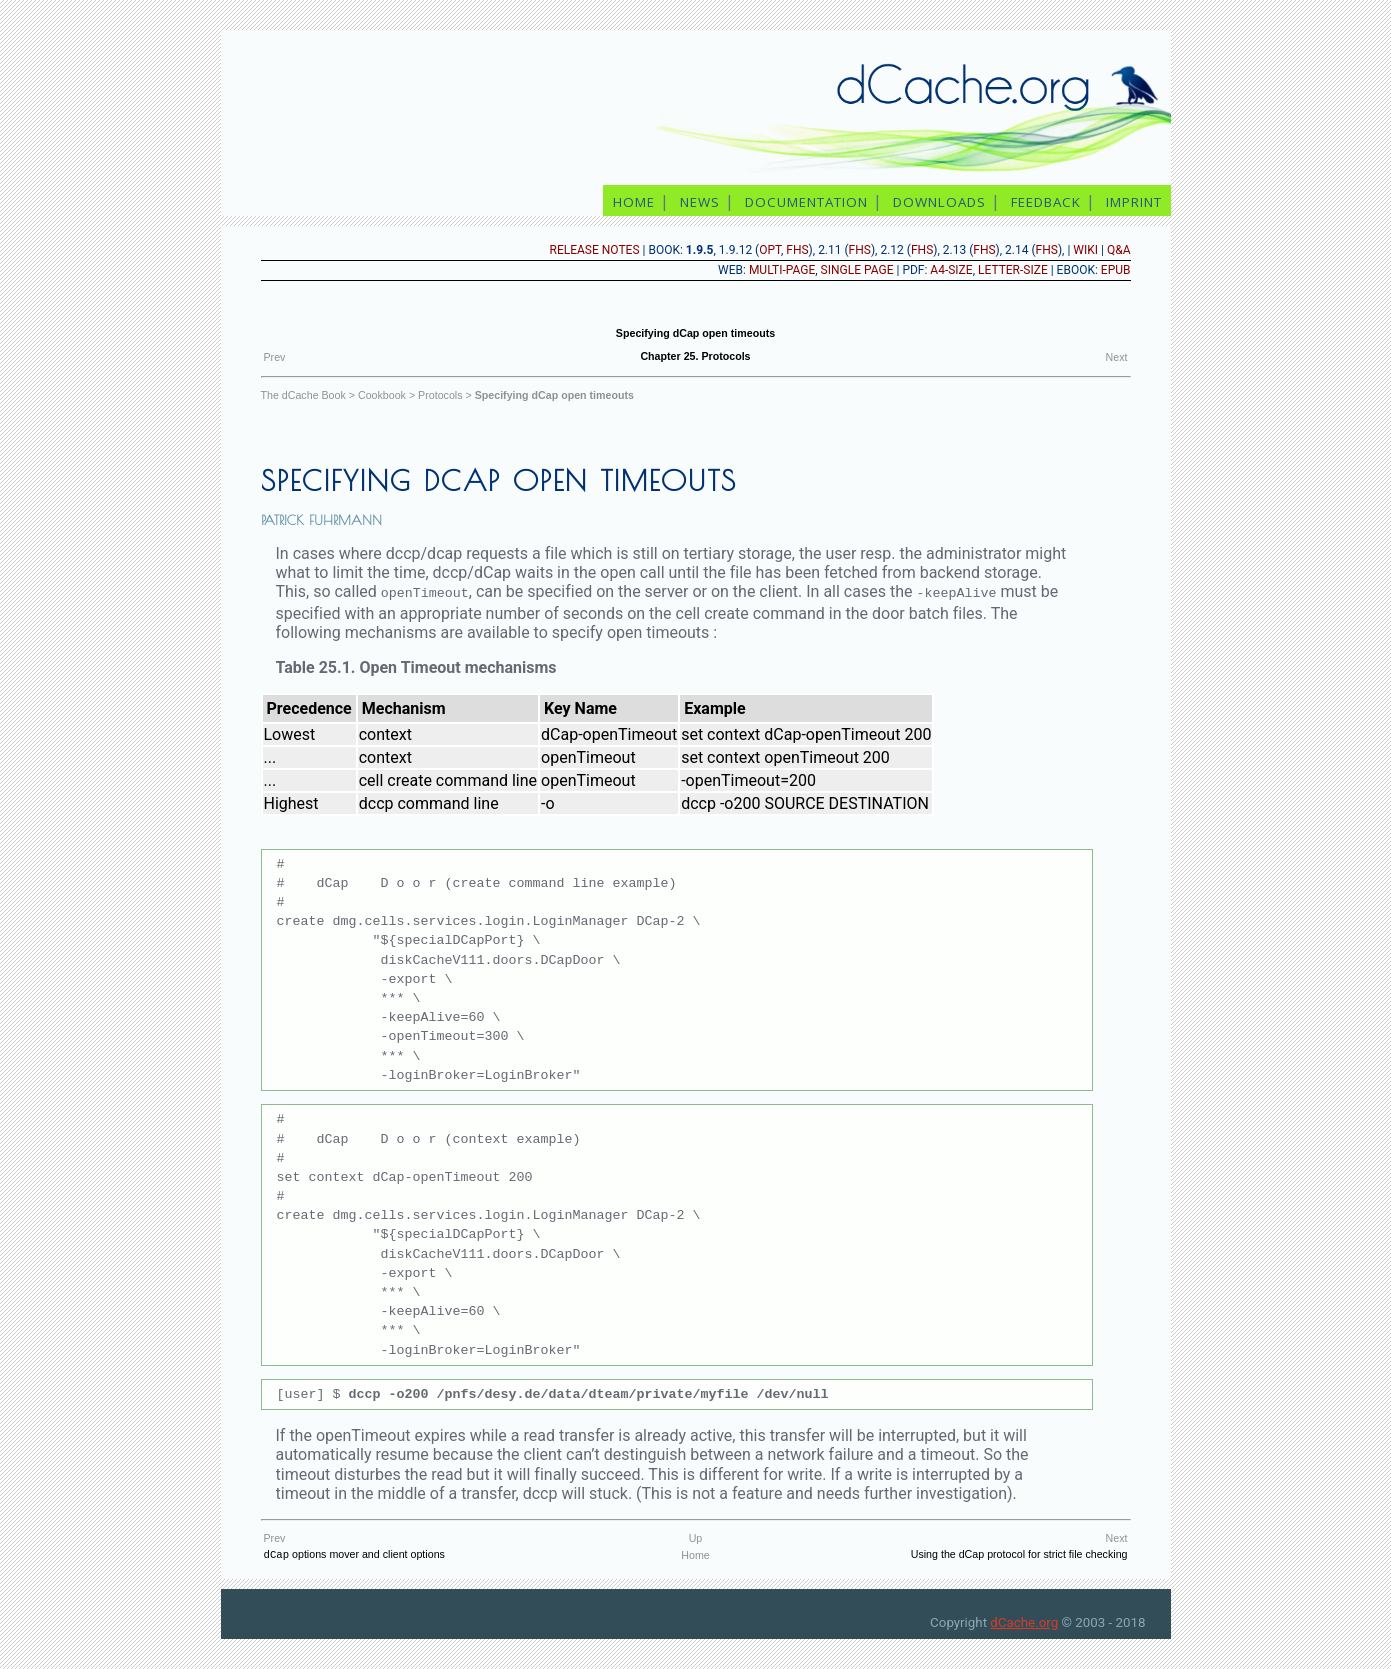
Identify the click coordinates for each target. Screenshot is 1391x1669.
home (634, 202)
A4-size (951, 270)
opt (770, 250)
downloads (939, 202)
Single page (857, 270)
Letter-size (1013, 270)
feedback (1046, 202)
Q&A (1119, 250)
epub (1116, 270)
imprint (1136, 202)
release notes (595, 250)
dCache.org (1024, 1622)
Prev (275, 357)
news (700, 202)
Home (695, 1554)
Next (1117, 357)
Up (696, 1537)
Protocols (440, 395)
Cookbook (382, 395)
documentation (806, 202)
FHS (797, 250)
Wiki (1085, 250)
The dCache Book (303, 395)
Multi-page (782, 270)
